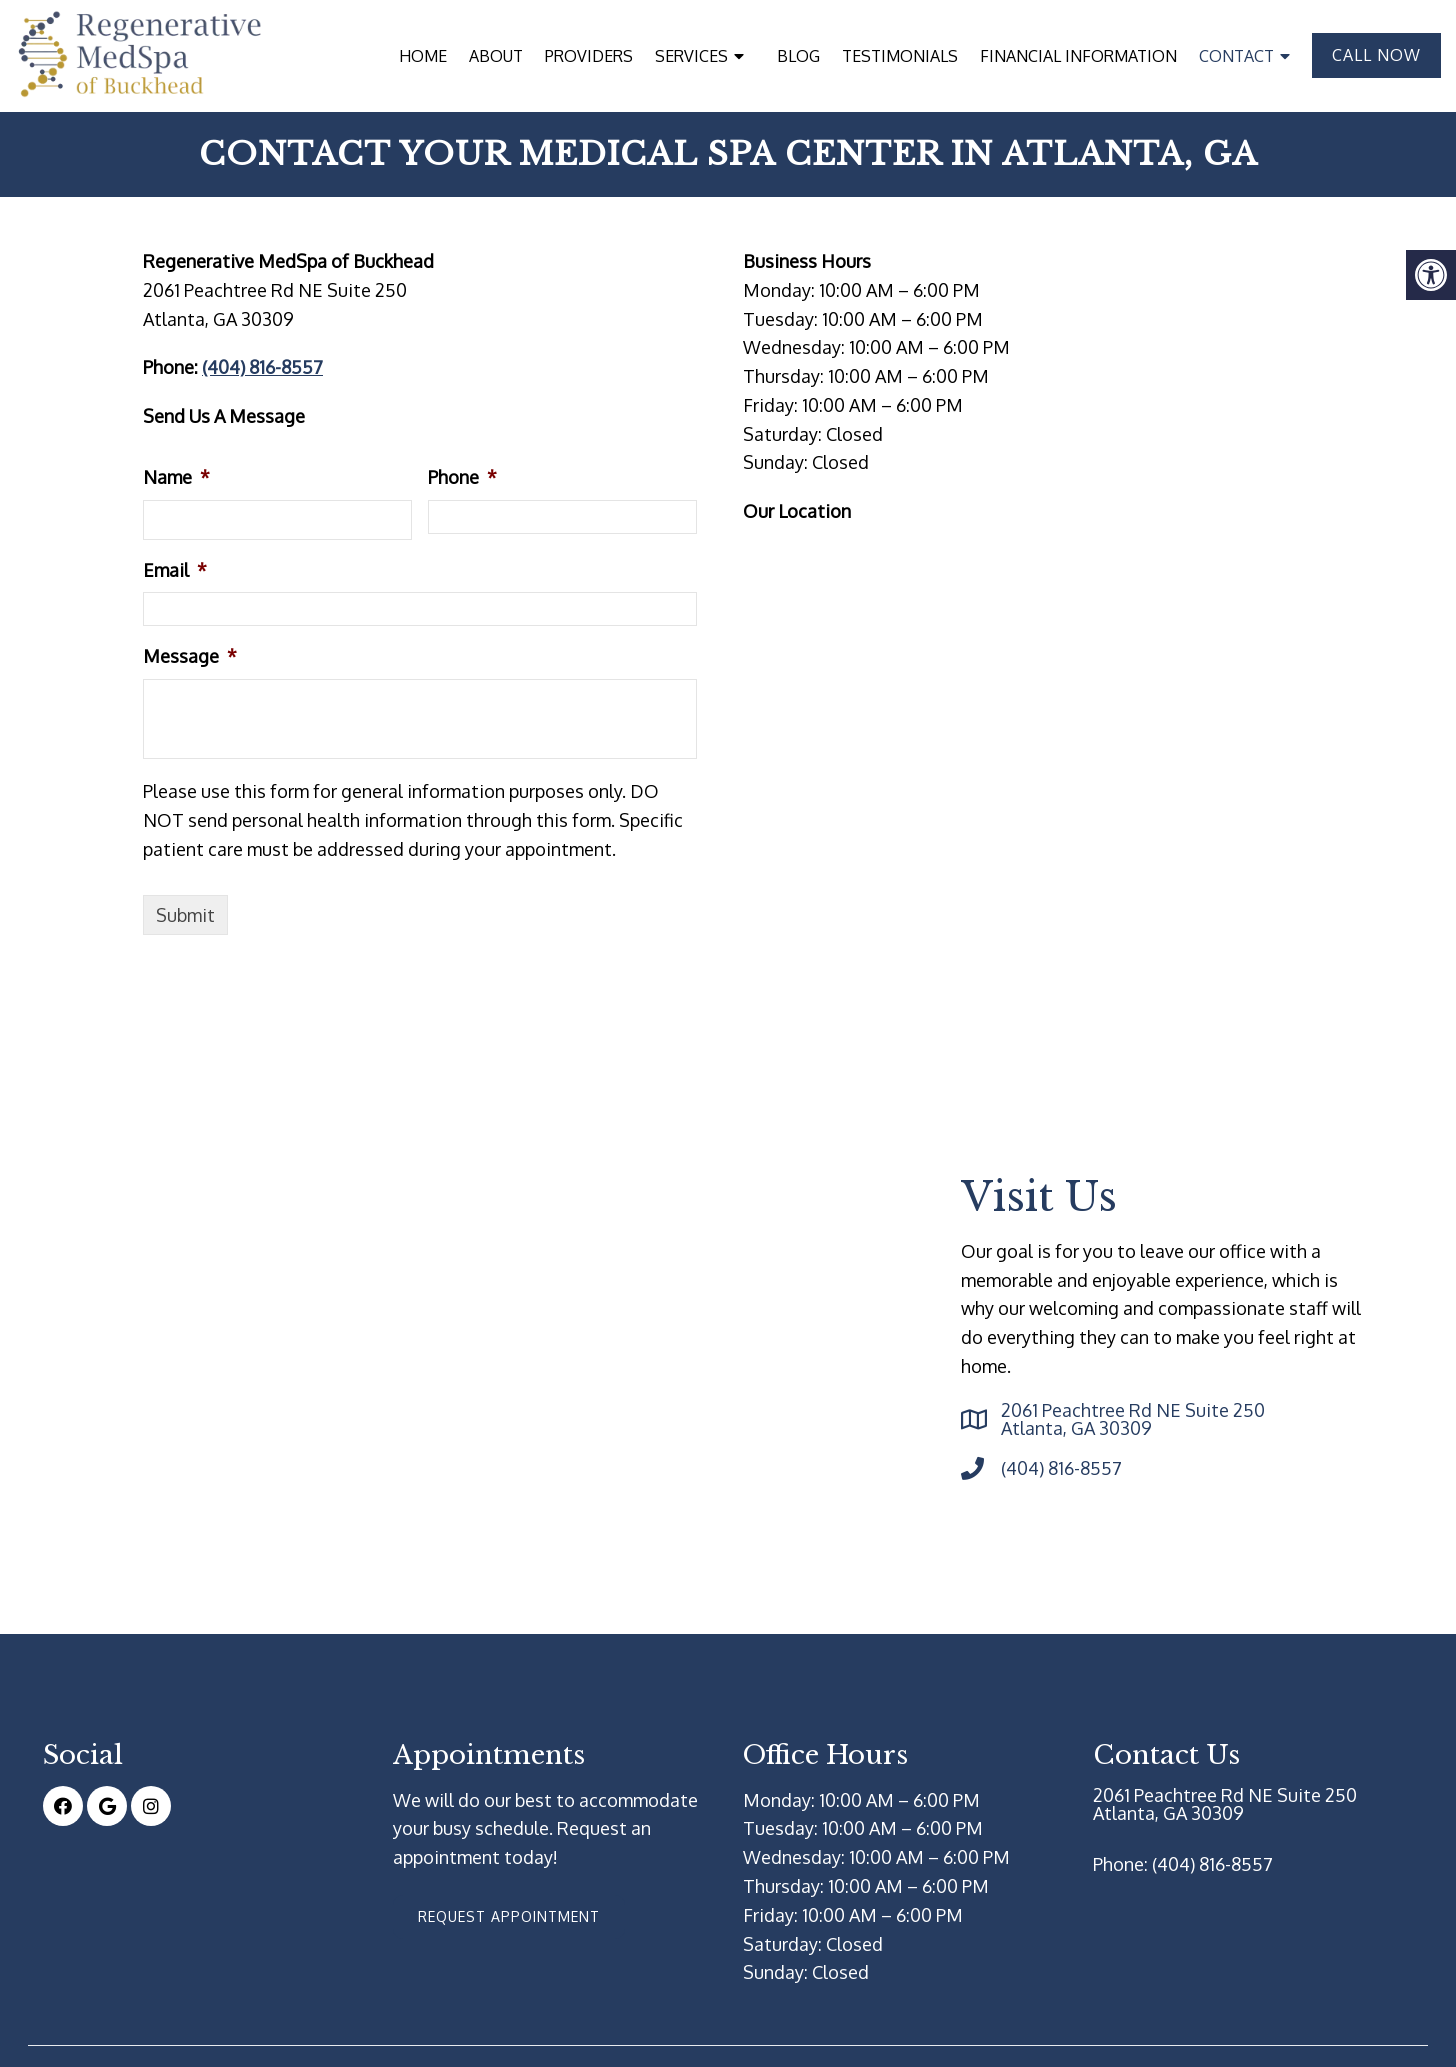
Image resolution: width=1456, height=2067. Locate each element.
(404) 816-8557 (262, 366)
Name (176, 476)
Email (175, 569)
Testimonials (900, 56)
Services (691, 56)
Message (190, 655)
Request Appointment (509, 1915)
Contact (1236, 56)
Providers (589, 56)
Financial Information (1078, 56)
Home (423, 56)
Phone (462, 476)
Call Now (1376, 55)
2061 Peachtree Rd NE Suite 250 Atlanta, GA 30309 (1133, 1418)
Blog (798, 56)
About (496, 56)
